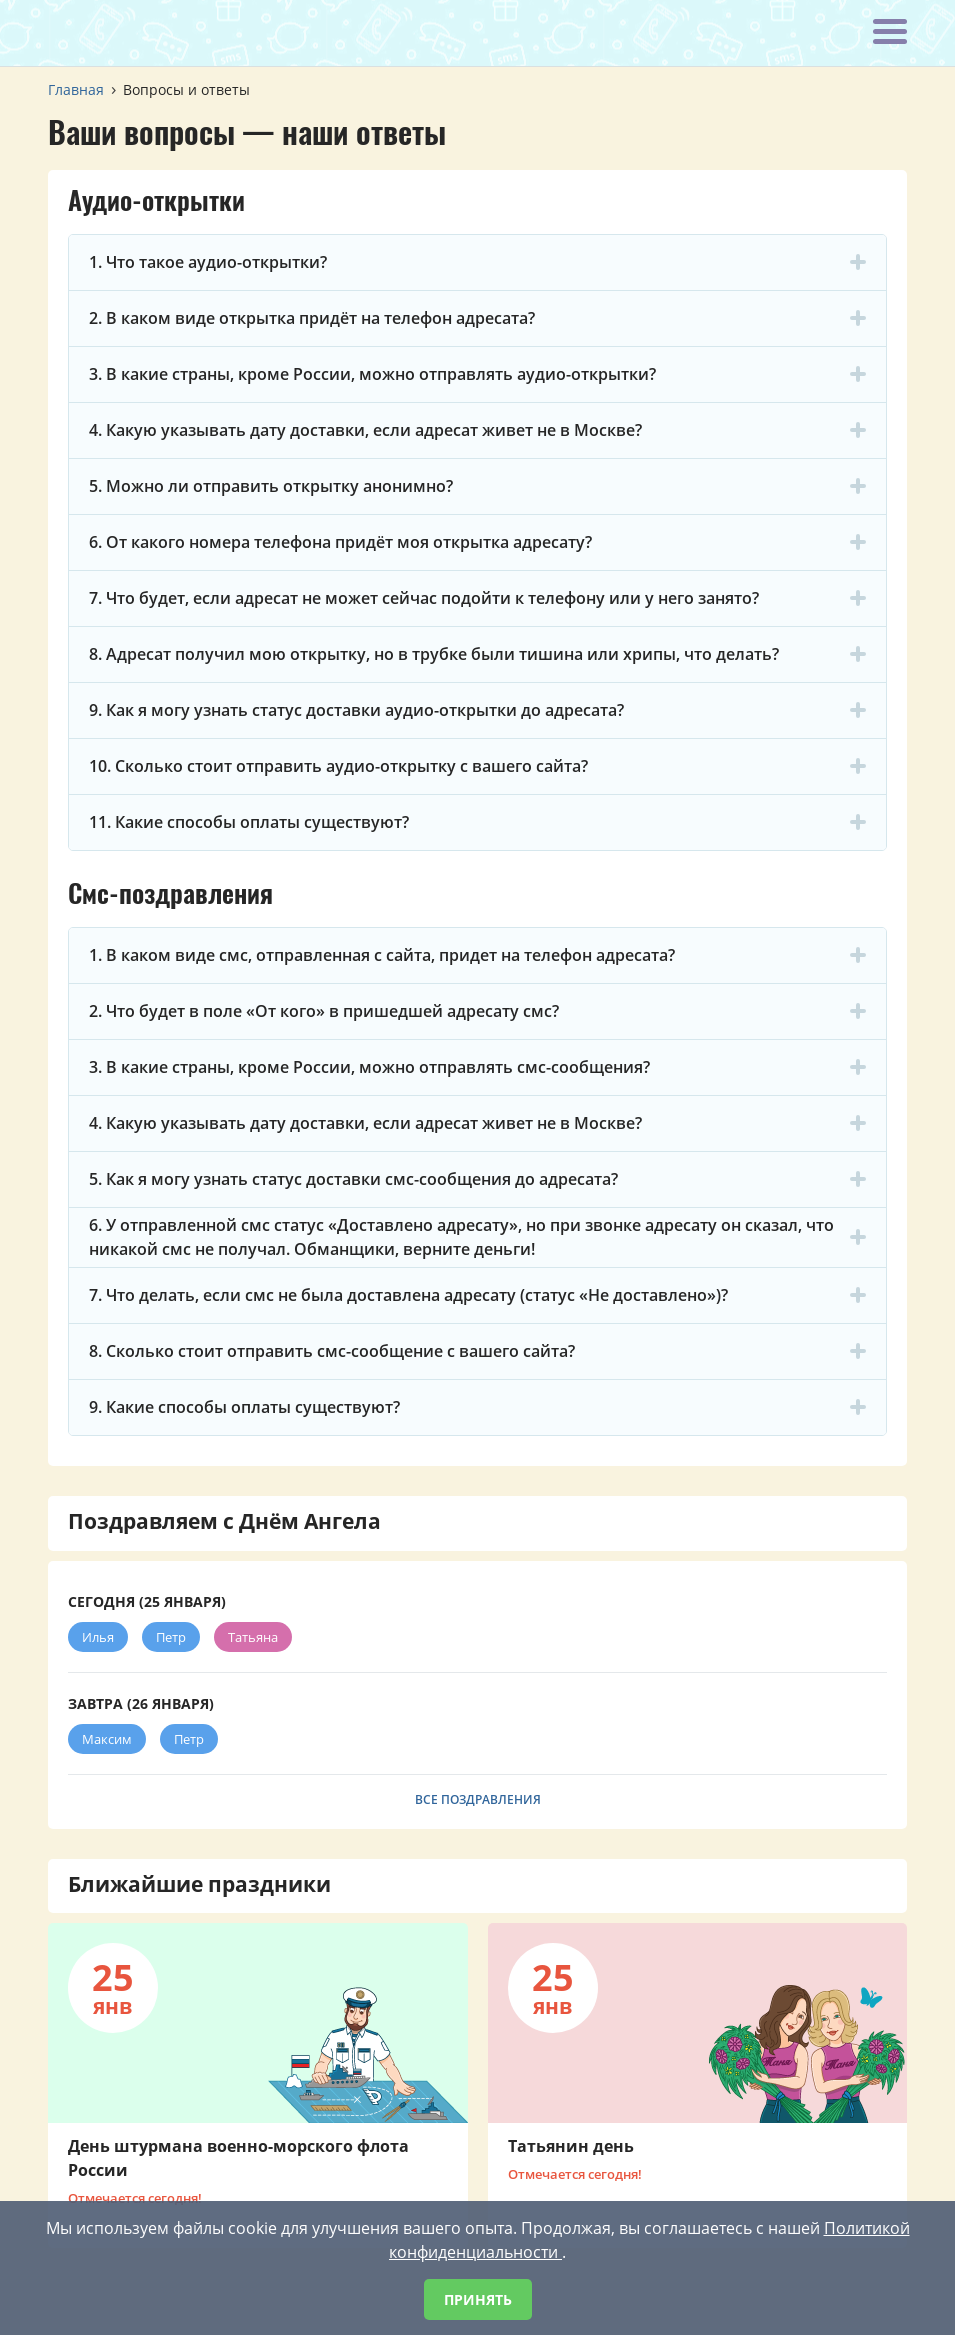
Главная (76, 89)
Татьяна (253, 1637)
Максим (107, 1739)
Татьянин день (571, 2146)
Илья (98, 1637)
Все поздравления (478, 1799)
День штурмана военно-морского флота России (238, 2158)
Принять (478, 2299)
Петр (171, 1637)
